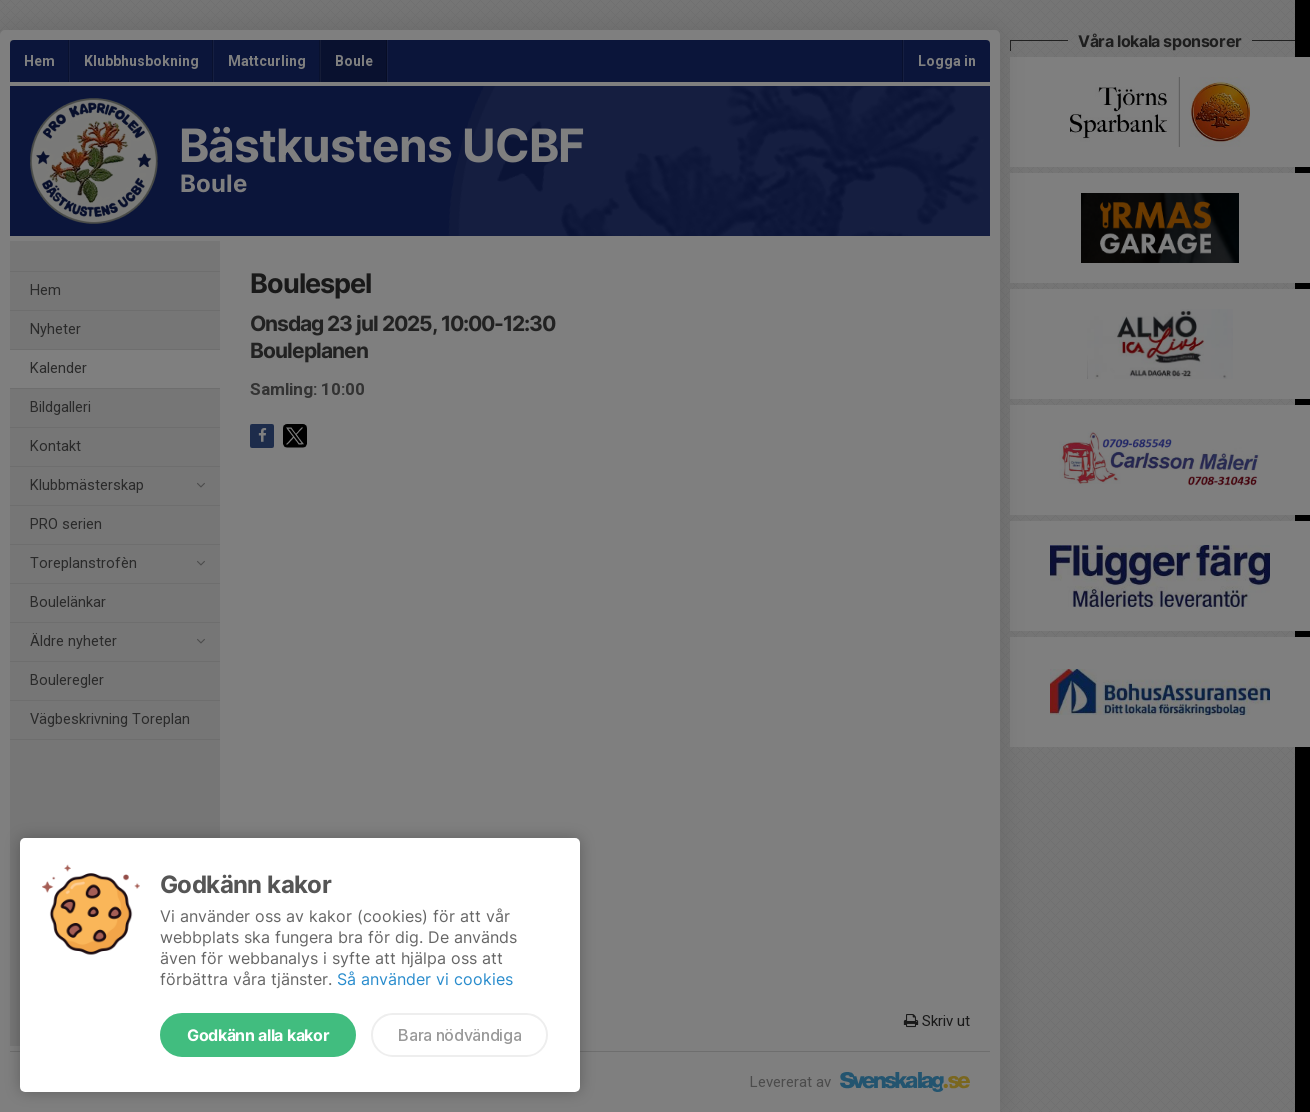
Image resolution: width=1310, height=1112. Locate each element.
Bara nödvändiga (459, 1035)
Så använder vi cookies (425, 979)
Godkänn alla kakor (258, 1035)
